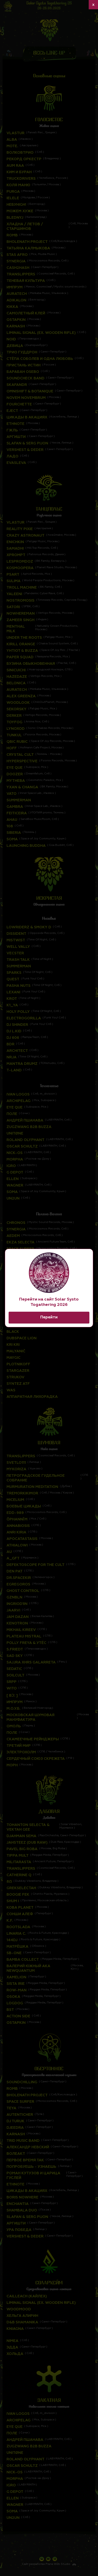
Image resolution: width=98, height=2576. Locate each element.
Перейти (49, 1317)
